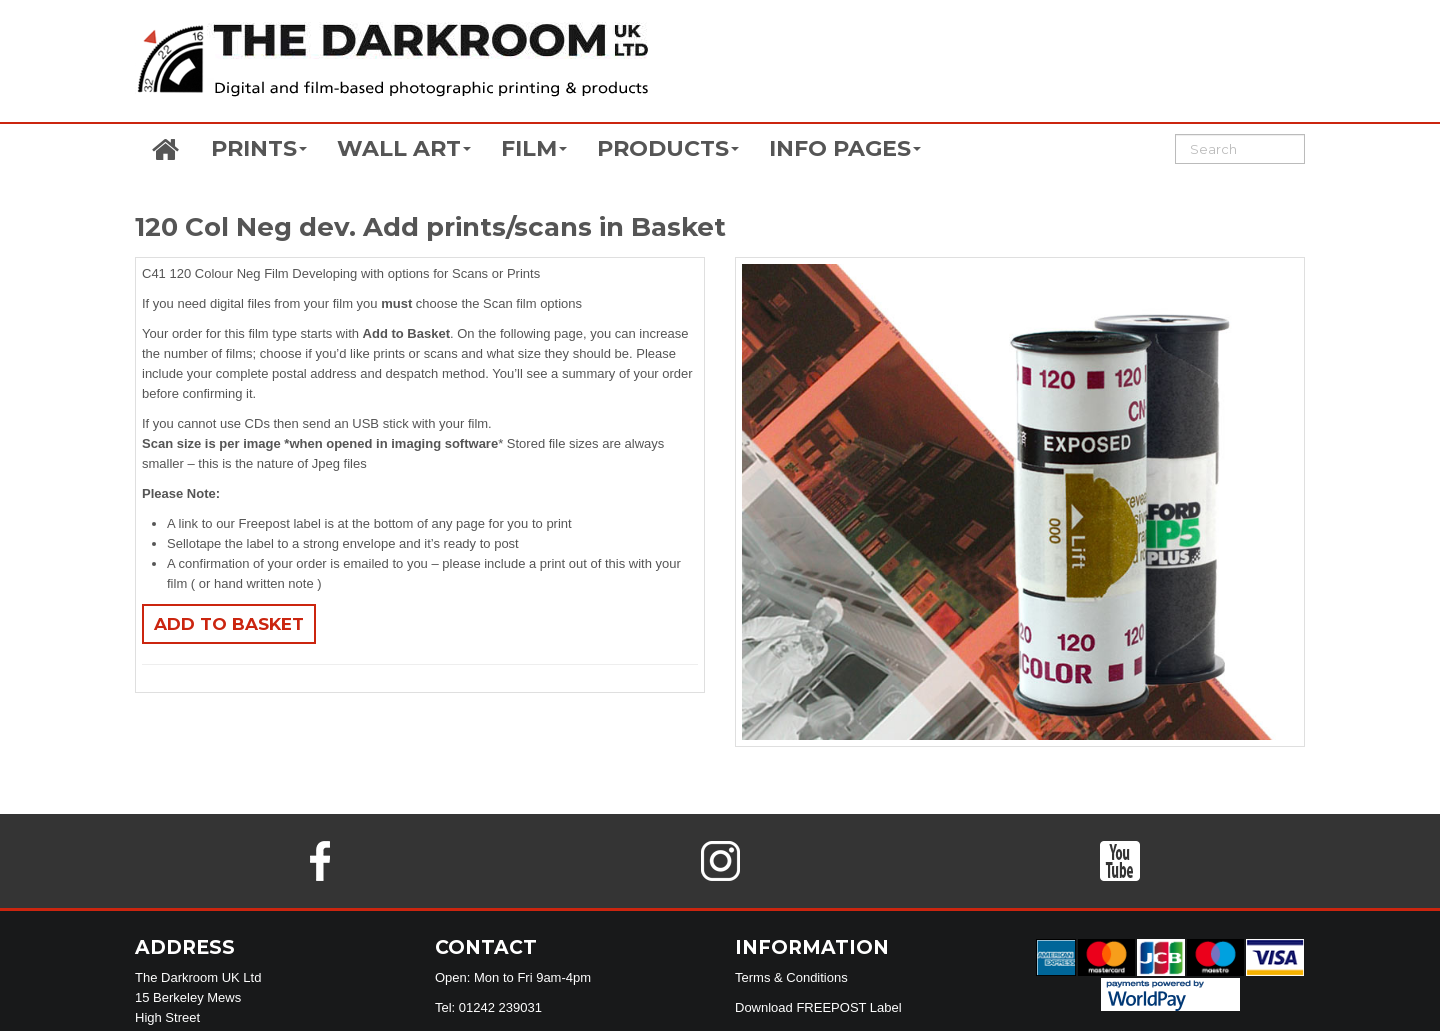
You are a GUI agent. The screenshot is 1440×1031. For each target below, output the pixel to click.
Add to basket (229, 624)
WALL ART (404, 148)
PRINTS (259, 148)
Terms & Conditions (791, 977)
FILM (534, 148)
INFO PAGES (845, 148)
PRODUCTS (668, 148)
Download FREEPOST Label (818, 1007)
